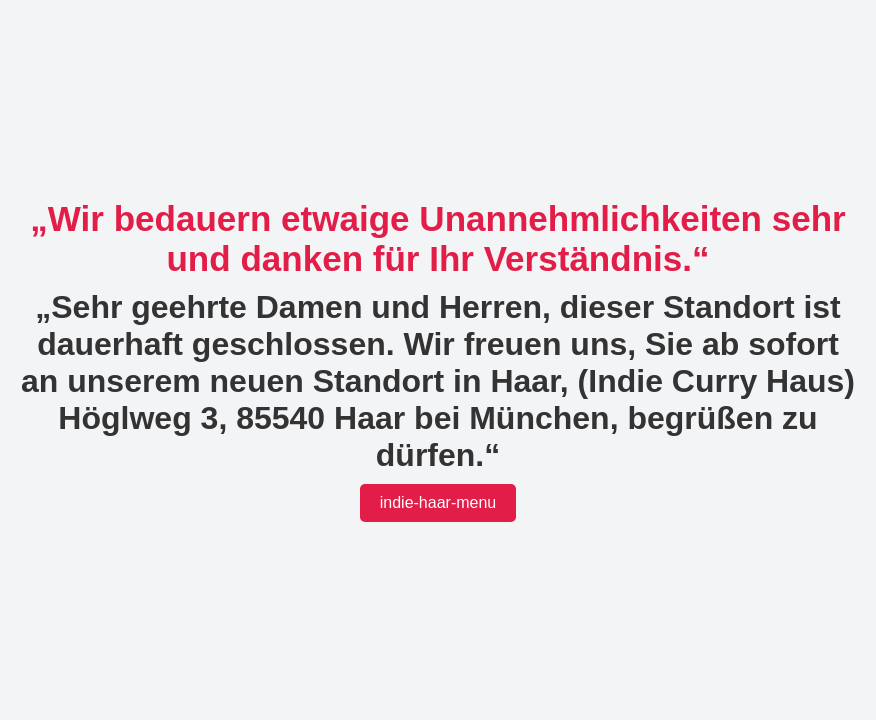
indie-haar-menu (438, 502)
